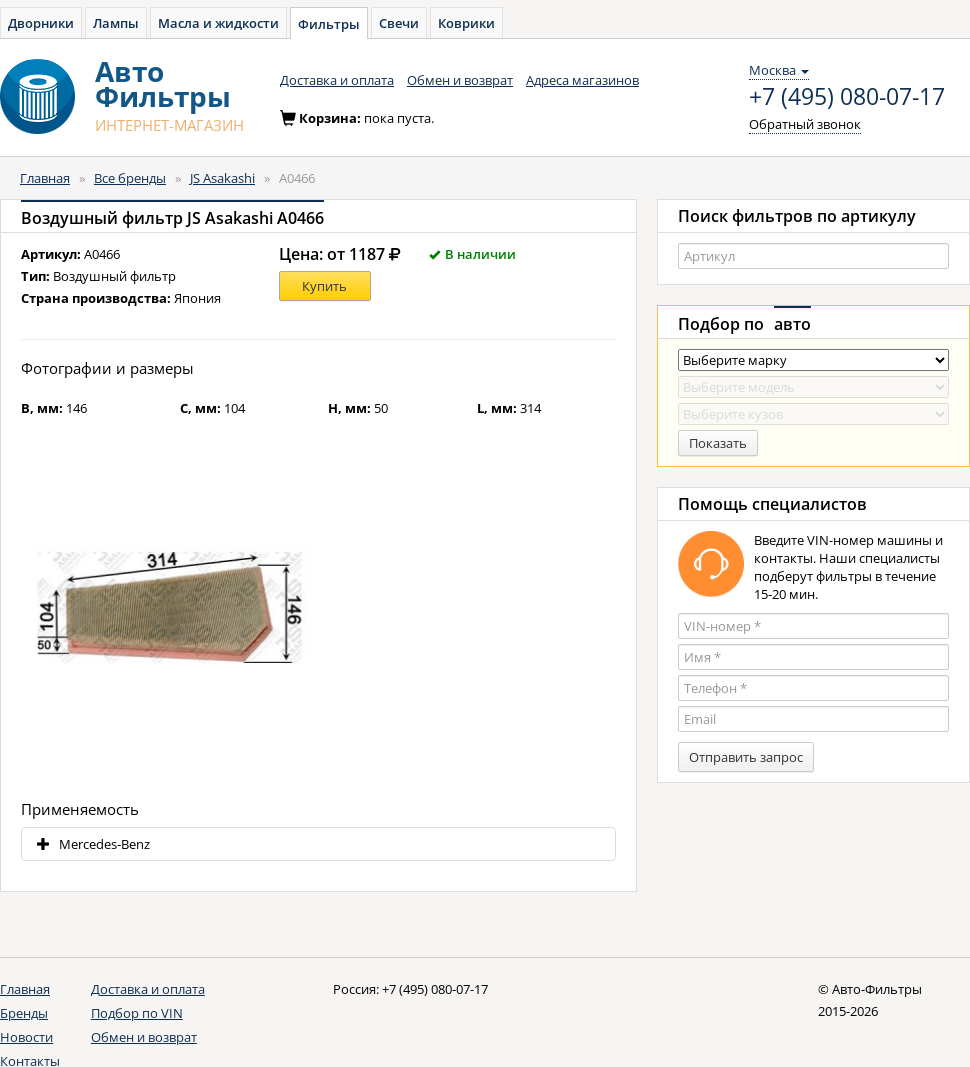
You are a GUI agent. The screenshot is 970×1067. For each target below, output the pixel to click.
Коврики (466, 23)
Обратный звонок (805, 124)
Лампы (116, 23)
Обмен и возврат (460, 80)
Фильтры (329, 24)
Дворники (41, 23)
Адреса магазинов (582, 80)
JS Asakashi (222, 178)
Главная (45, 178)
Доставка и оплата (337, 80)
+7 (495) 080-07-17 (847, 97)
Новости (26, 1037)
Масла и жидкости (218, 23)
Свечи (399, 23)
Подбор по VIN (137, 1013)
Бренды (24, 1013)
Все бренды (130, 178)
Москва (779, 70)
